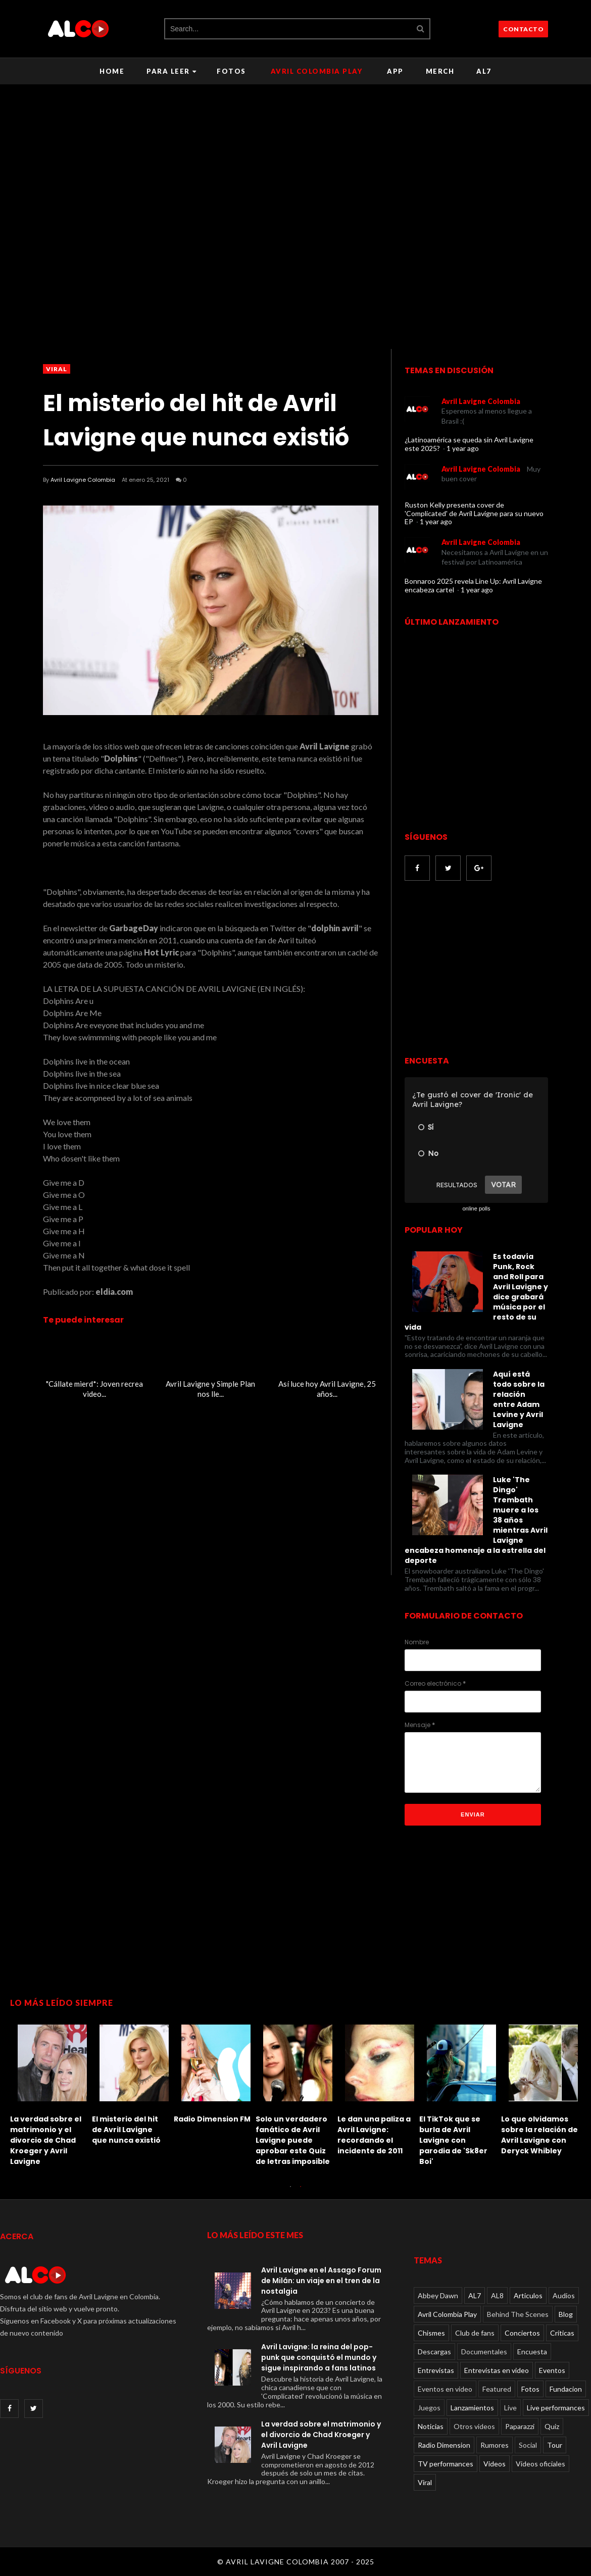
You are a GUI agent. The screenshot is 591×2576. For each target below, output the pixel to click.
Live (510, 2407)
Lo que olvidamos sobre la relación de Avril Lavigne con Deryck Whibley (539, 2135)
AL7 (483, 71)
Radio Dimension (444, 2445)
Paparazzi (519, 2426)
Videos (494, 2463)
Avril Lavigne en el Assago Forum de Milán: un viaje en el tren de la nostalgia (321, 2280)
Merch (440, 71)
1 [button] (290, 2192)
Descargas (434, 2351)
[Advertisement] (489, 969)
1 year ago (463, 448)
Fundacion (566, 2389)
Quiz (552, 2426)
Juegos (429, 2407)
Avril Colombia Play (317, 71)
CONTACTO (523, 29)
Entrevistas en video (496, 2370)
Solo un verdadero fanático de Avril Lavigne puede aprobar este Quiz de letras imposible (293, 2140)
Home (112, 71)
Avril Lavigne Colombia (83, 480)
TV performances (445, 2463)
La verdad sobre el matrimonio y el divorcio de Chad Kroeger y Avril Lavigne (45, 2140)
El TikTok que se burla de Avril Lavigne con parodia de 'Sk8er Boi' (453, 2140)
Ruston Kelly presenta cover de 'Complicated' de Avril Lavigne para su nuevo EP (474, 513)
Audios (564, 2295)
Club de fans (475, 2333)
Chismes (431, 2333)
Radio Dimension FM (212, 2119)
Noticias (431, 2426)
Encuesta (532, 2351)
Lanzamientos (472, 2407)
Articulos (528, 2295)
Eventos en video (445, 2389)
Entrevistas (436, 2370)
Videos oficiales (540, 2463)
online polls (476, 1208)
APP (395, 71)
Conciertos (522, 2333)
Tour (554, 2445)
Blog (566, 2314)
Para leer (171, 71)
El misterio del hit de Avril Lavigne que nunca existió (126, 2129)
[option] (51, 2093)
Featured (496, 2389)
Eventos (552, 2370)
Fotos (231, 71)
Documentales (484, 2351)
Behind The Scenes (518, 2314)
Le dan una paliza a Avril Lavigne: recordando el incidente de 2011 (374, 2135)
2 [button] (301, 2192)
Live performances (556, 2407)
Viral (56, 369)
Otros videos (474, 2426)
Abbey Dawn (438, 2295)
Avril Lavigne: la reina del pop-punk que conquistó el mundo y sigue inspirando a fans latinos (318, 2357)
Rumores (494, 2445)
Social (528, 2445)
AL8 (497, 2295)
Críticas (562, 2333)
